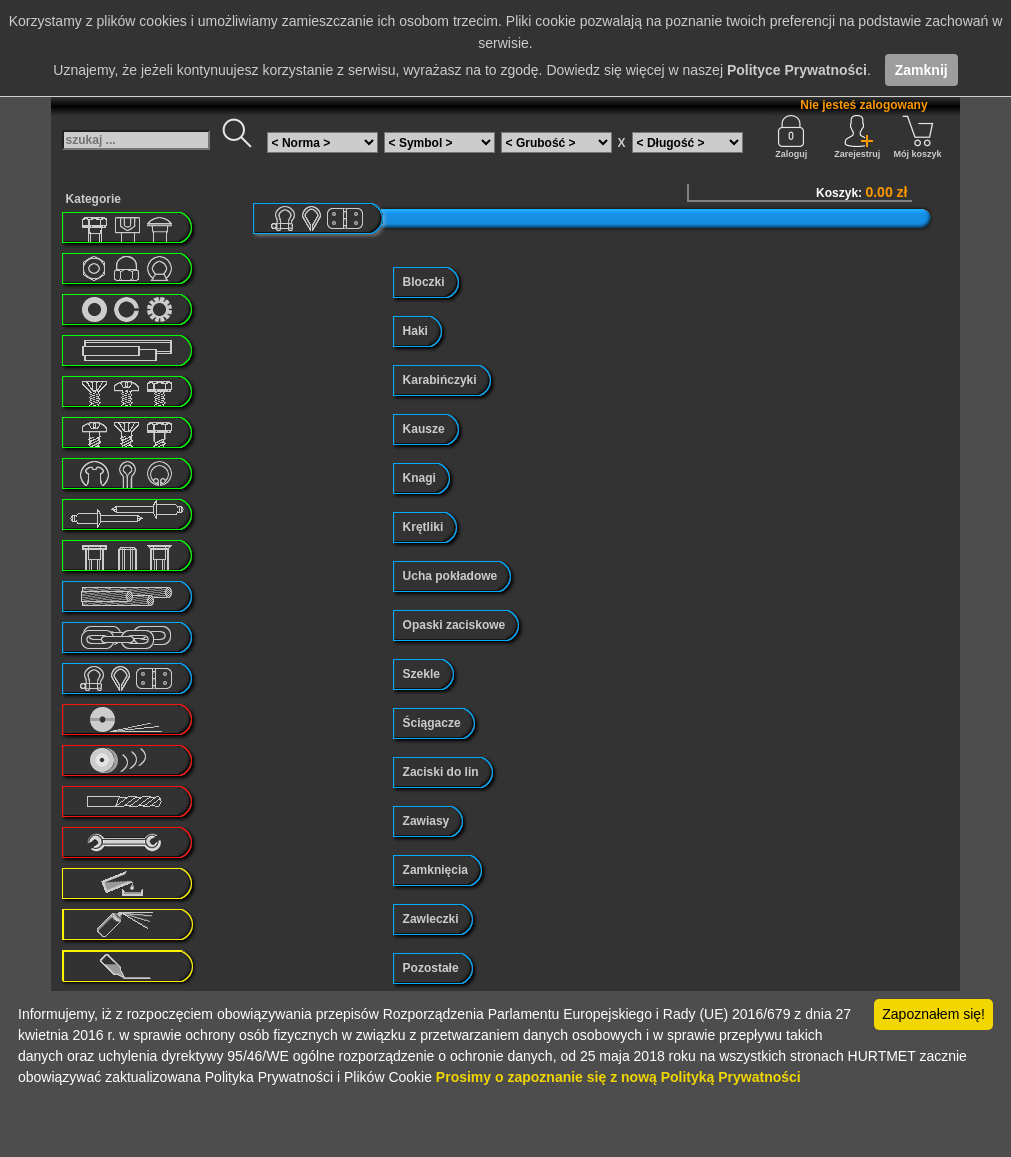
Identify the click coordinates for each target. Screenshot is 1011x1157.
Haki (415, 331)
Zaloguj (791, 137)
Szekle (421, 674)
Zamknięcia (435, 870)
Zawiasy (426, 821)
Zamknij (921, 70)
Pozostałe (431, 968)
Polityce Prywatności (797, 70)
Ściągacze (432, 723)
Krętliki (423, 527)
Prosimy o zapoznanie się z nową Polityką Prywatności (618, 1077)
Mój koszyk (918, 137)
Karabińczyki (440, 380)
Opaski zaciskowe (454, 625)
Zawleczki (431, 919)
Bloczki (424, 282)
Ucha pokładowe (450, 576)
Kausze (424, 429)
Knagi (419, 478)
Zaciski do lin (441, 772)
